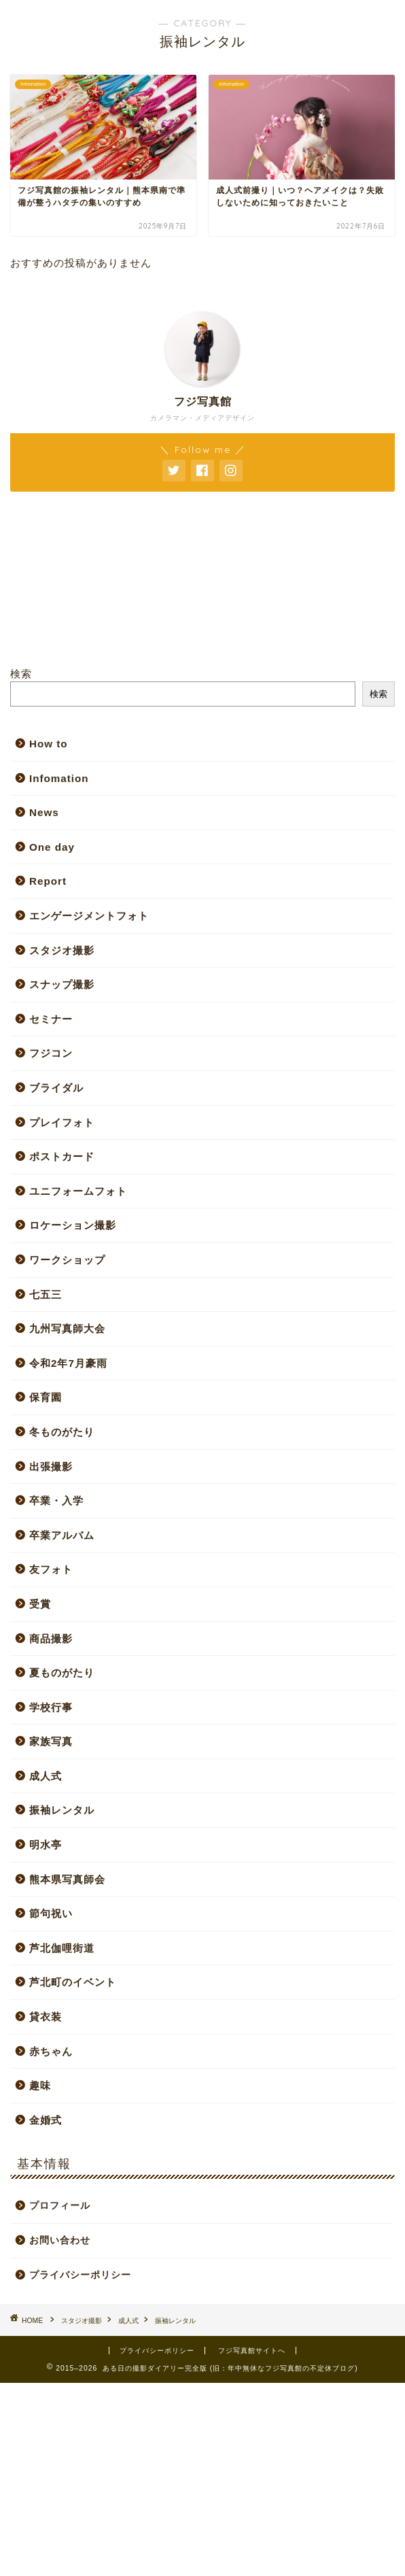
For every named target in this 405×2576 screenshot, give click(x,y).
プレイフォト (61, 1122)
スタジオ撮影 (61, 950)
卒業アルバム (61, 1535)
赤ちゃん (51, 2051)
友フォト (51, 1569)
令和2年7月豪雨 (68, 1363)
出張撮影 (51, 1466)
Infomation (59, 778)
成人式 (45, 1776)
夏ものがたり (61, 1672)
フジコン (51, 1053)
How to (48, 743)
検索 (21, 673)
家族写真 (51, 1741)
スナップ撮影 (61, 984)
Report (48, 881)
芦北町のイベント (72, 1982)
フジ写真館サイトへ (251, 2350)
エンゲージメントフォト (89, 915)
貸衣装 (45, 2016)
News (44, 812)
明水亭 (45, 1844)
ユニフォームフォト (78, 1191)
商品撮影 (51, 1638)
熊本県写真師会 (67, 1879)
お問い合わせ (59, 2240)
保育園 (45, 1397)
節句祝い (51, 1913)
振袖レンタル (61, 1810)
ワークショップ (67, 1260)
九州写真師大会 (67, 1328)
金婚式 (45, 2120)
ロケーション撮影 (72, 1225)
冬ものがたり (61, 1432)
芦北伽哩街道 (61, 1948)
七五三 (45, 1294)
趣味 (40, 2085)
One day (52, 847)
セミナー (51, 1019)
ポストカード (61, 1156)
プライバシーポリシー (80, 2275)
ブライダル (56, 1088)
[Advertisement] (202, 2478)
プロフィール (59, 2206)
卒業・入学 (56, 1500)
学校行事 (51, 1707)
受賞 (40, 1604)
